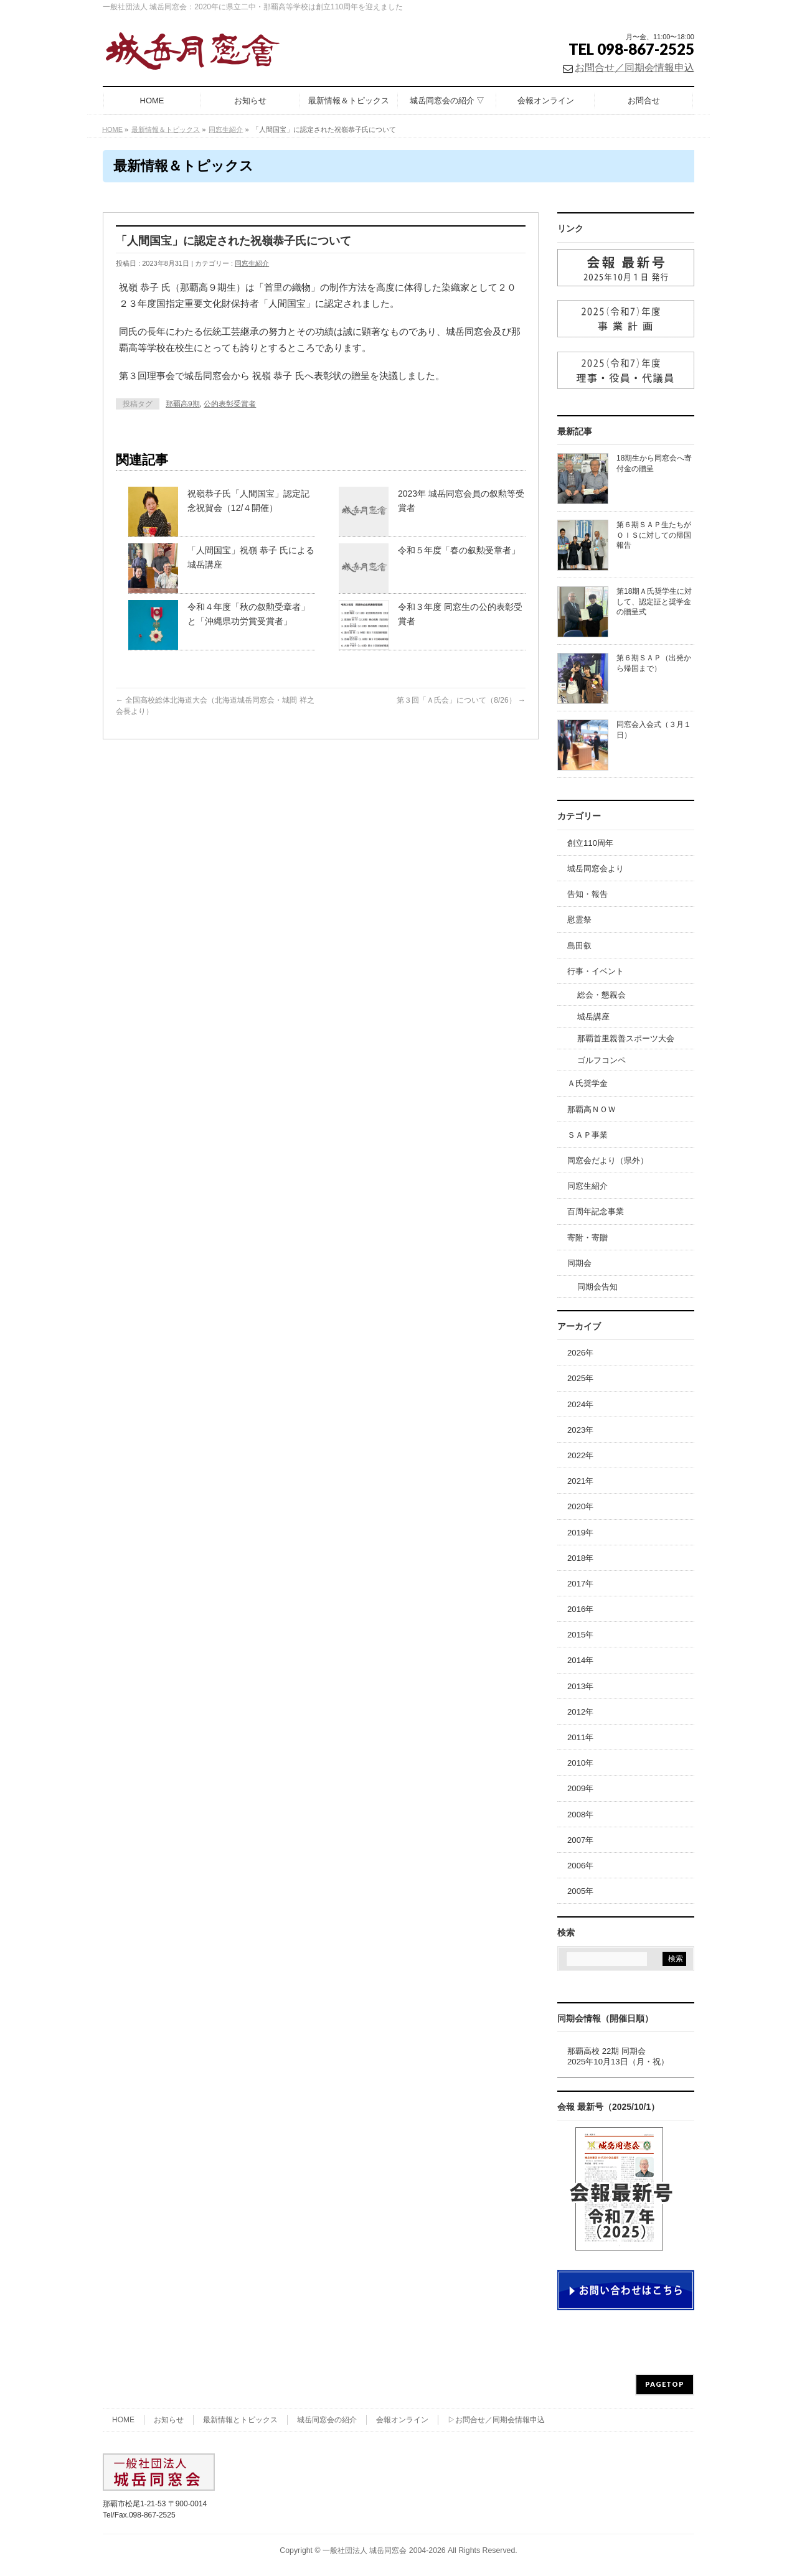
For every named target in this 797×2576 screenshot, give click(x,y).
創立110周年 (590, 843)
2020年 (580, 1506)
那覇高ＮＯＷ (591, 1109)
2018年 (580, 1558)
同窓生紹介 (252, 263)
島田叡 (579, 945)
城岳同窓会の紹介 (327, 2419)
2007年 (580, 1840)
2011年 (580, 1737)
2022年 (580, 1455)
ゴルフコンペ (601, 1060)
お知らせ (169, 2419)
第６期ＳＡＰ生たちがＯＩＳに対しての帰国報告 (653, 534)
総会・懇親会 (601, 995)
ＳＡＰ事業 (587, 1135)
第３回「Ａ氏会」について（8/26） (461, 700)
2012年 (580, 1712)
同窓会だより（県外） (607, 1160)
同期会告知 (597, 1286)
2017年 (580, 1583)
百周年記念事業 (595, 1211)
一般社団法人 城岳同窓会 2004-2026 (384, 2550)
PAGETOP (664, 2384)
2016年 (580, 1609)
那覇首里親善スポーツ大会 (625, 1038)
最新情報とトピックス (240, 2419)
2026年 (580, 1352)
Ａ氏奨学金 (587, 1083)
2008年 (580, 1814)
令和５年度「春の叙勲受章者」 (459, 550)
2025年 (580, 1378)
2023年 (580, 1430)
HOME (123, 2419)
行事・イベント (595, 971)
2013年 (580, 1686)
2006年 (580, 1865)
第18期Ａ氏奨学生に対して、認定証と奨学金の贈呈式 (654, 601)
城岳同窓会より (595, 868)
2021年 (580, 1481)
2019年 (580, 1532)
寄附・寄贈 (587, 1237)
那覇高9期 (183, 404)
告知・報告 (587, 894)
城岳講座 (593, 1016)
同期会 (579, 1263)
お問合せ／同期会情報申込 (634, 67)
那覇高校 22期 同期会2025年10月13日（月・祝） (618, 2056)
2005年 (580, 1891)
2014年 (580, 1660)
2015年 (580, 1634)
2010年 (580, 1763)
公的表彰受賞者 (230, 404)
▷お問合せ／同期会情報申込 (496, 2419)
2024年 (580, 1404)
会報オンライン (402, 2419)
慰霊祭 (579, 919)
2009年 (580, 1788)
